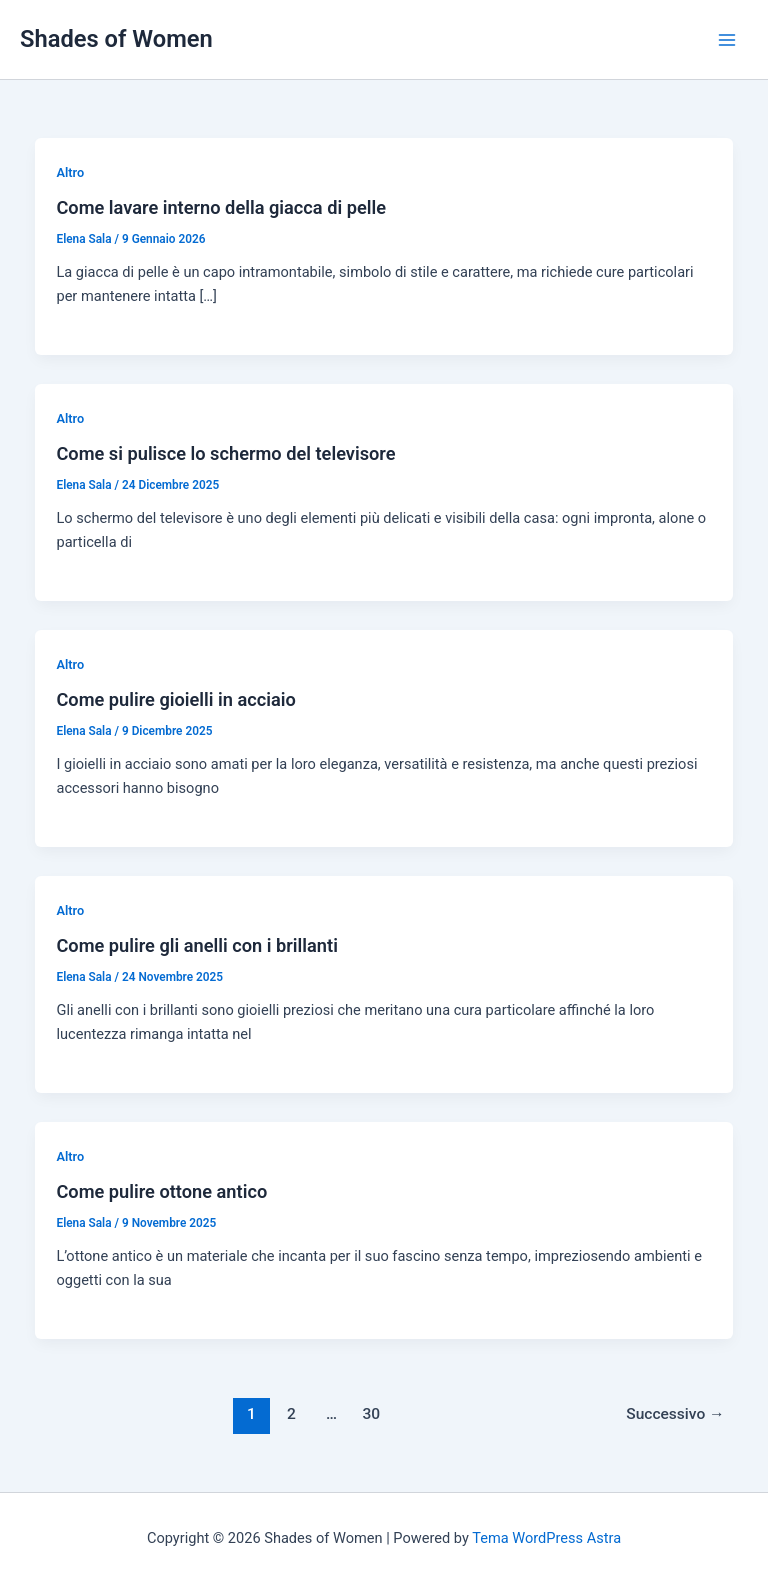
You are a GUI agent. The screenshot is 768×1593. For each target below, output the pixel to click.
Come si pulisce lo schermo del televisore (225, 453)
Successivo (675, 1414)
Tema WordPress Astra (546, 1538)
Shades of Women (116, 39)
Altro (70, 172)
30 (372, 1414)
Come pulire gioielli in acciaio (175, 699)
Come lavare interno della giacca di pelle (221, 207)
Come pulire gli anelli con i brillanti (196, 945)
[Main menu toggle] (727, 40)
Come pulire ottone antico (161, 1191)
